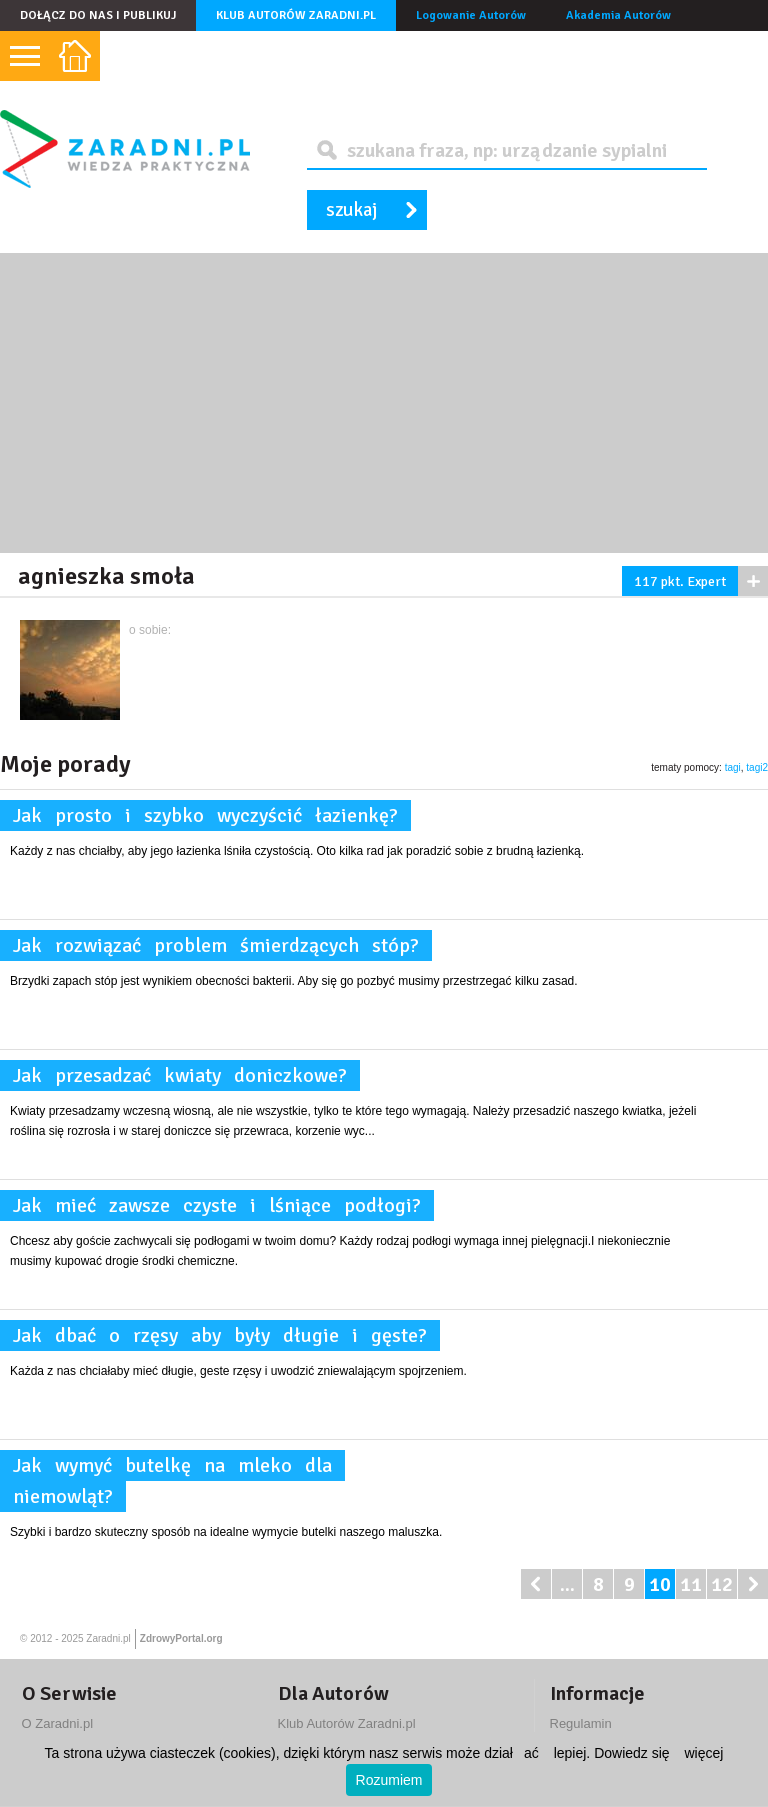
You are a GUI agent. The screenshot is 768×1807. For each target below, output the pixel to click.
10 (660, 1584)
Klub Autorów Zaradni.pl (296, 15)
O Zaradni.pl (58, 1723)
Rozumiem (389, 1780)
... (567, 1584)
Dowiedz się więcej (658, 1753)
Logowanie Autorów (471, 15)
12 (722, 1584)
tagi (733, 767)
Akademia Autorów (618, 15)
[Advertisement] (384, 403)
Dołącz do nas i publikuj (98, 15)
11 (691, 1584)
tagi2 (757, 767)
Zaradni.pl (108, 1638)
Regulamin (581, 1723)
